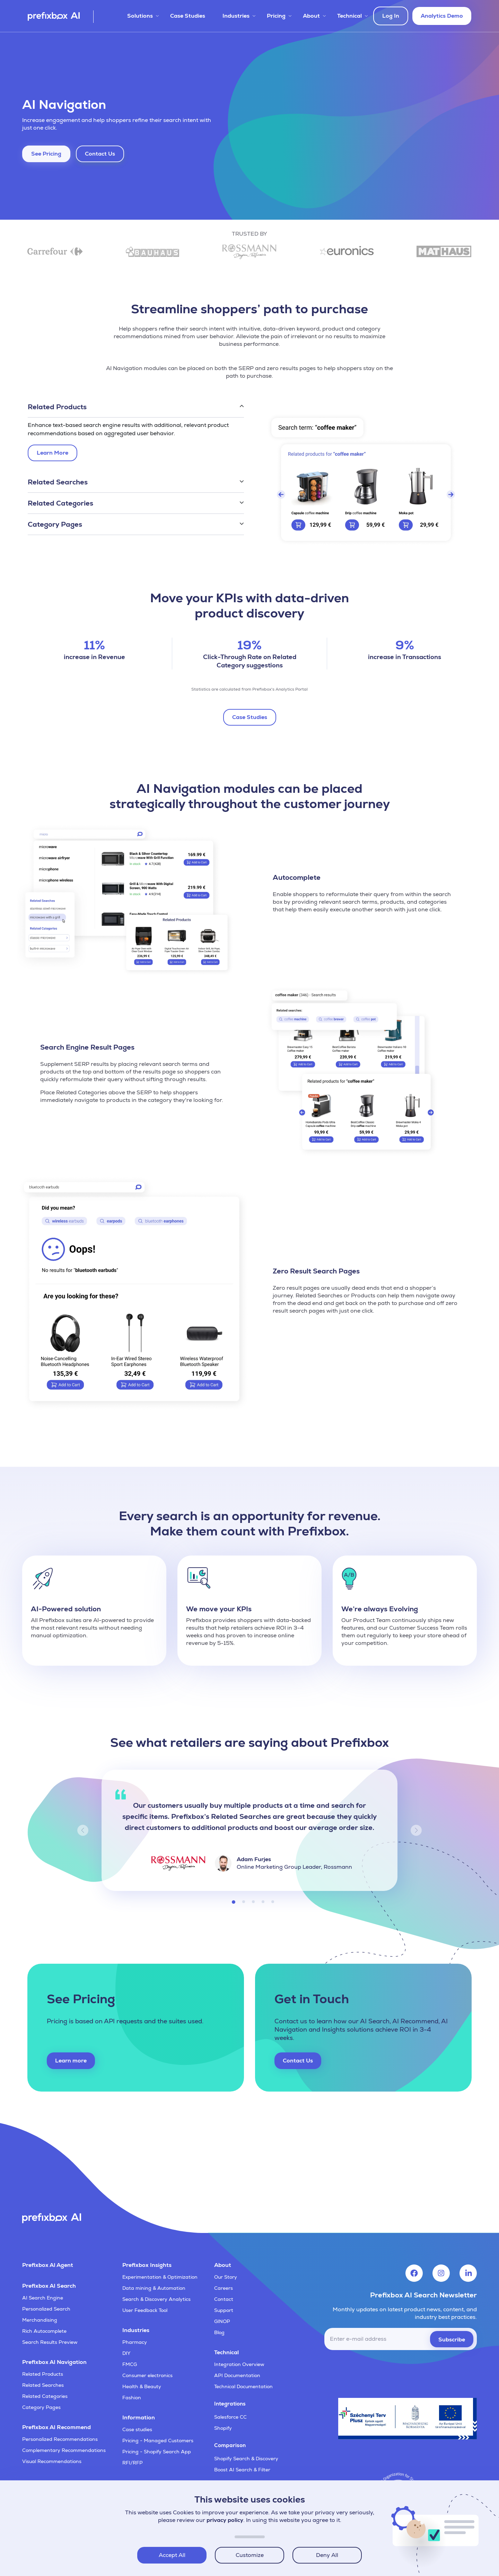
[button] (136, 407)
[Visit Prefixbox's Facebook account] (414, 2273)
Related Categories (45, 2396)
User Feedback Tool (144, 2310)
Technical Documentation (243, 2386)
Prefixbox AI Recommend (56, 2427)
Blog (219, 2332)
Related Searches (43, 2385)
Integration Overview (239, 2364)
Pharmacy (134, 2342)
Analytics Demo (442, 15)
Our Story (225, 2277)
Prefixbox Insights (147, 2265)
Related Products (42, 2374)
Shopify (223, 2428)
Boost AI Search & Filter (242, 2470)
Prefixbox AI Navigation (54, 2362)
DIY (126, 2353)
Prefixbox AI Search (49, 2285)
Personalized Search (46, 2309)
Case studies (137, 2429)
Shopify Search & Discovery (246, 2458)
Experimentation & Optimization (160, 2277)
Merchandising (39, 2320)
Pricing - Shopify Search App (156, 2451)
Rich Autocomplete (44, 2331)
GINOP (222, 2321)
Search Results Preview (50, 2342)
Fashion (131, 2397)
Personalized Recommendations (60, 2439)
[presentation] (424, 2370)
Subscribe (451, 2339)
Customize (250, 2555)
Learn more (71, 2060)
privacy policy (225, 2520)
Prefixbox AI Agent (47, 2265)
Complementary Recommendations (64, 2450)
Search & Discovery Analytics (156, 2299)
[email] (400, 2339)
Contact (223, 2299)
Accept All (172, 2555)
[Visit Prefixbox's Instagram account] (441, 2273)
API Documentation (237, 2375)
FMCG (129, 2364)
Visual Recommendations (51, 2461)
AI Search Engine (42, 2298)
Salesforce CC (230, 2417)
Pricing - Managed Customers (157, 2440)
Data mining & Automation (153, 2288)
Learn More (54, 454)
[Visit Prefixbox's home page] (61, 16)
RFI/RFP (132, 2463)
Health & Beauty (141, 2386)
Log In (390, 15)
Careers (223, 2288)
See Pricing (46, 153)
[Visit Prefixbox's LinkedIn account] (468, 2273)
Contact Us (100, 153)
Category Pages (41, 2407)
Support (223, 2310)
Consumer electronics (147, 2375)
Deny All (327, 2555)
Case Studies (187, 15)
